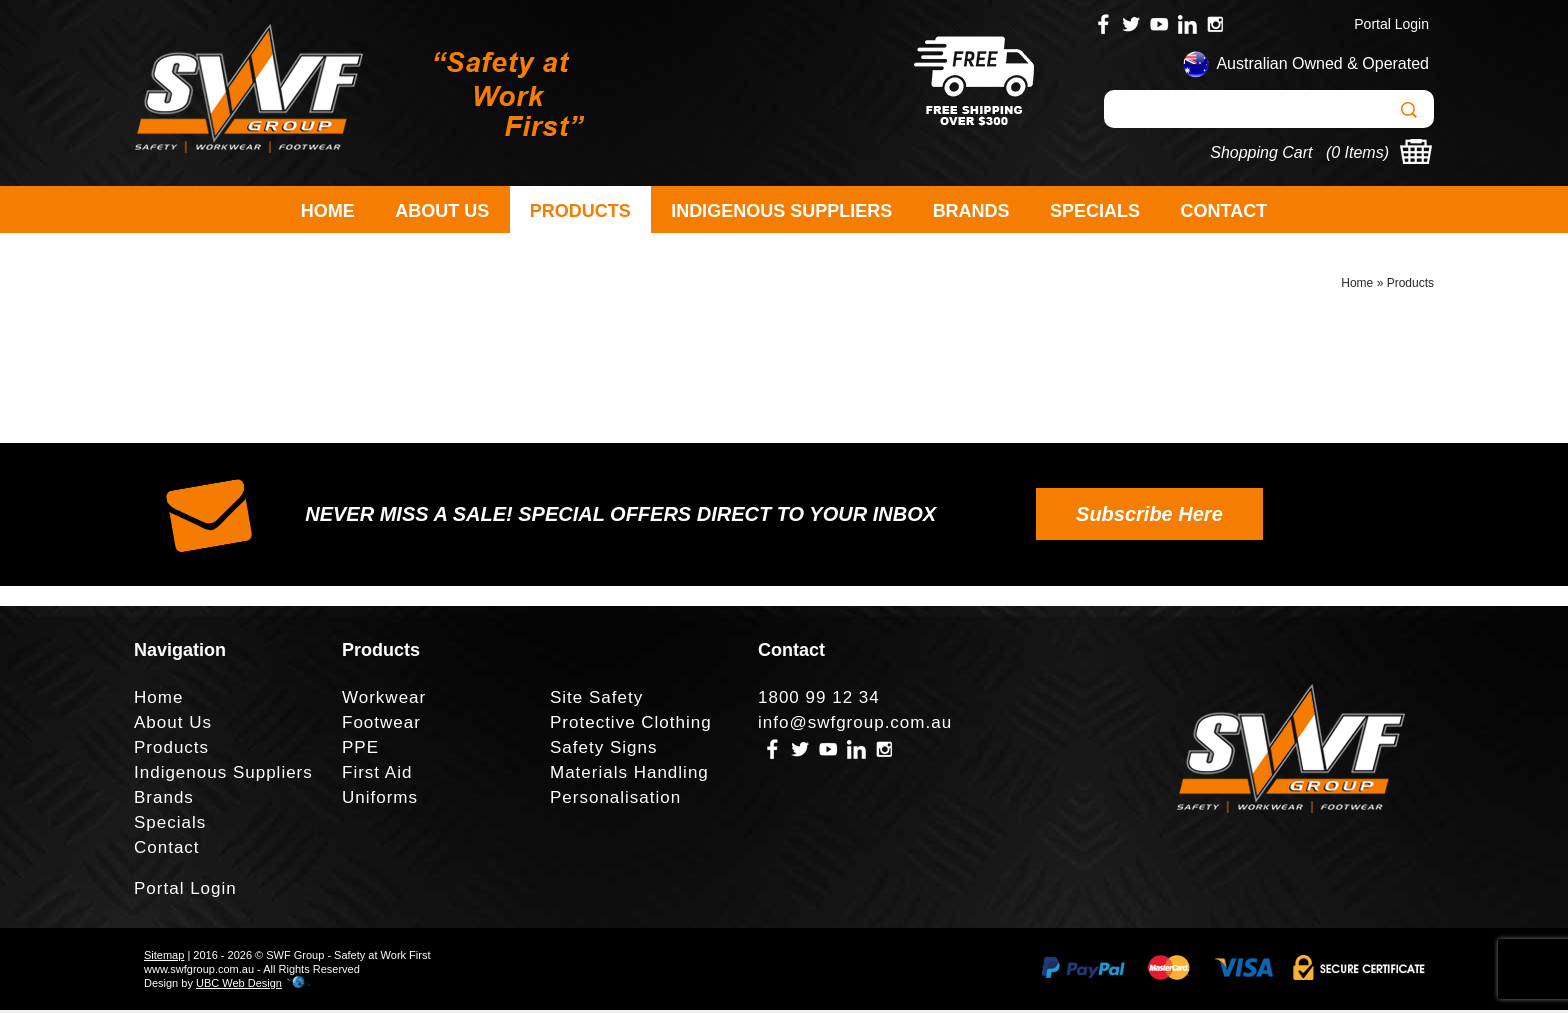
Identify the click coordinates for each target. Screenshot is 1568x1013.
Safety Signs (603, 750)
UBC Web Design (239, 986)
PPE (360, 750)
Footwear (381, 725)
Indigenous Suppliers (781, 211)
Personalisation (615, 800)
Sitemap (164, 958)
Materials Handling (629, 775)
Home (328, 211)
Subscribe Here (1149, 517)
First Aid (377, 775)
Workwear (384, 700)
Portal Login (1391, 24)
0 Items (1357, 152)
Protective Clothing (631, 725)
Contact (1224, 211)
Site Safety (596, 700)
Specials (1095, 211)
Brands (971, 211)
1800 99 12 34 (819, 700)
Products (580, 211)
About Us (442, 211)
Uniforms (380, 800)
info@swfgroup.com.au (855, 725)
